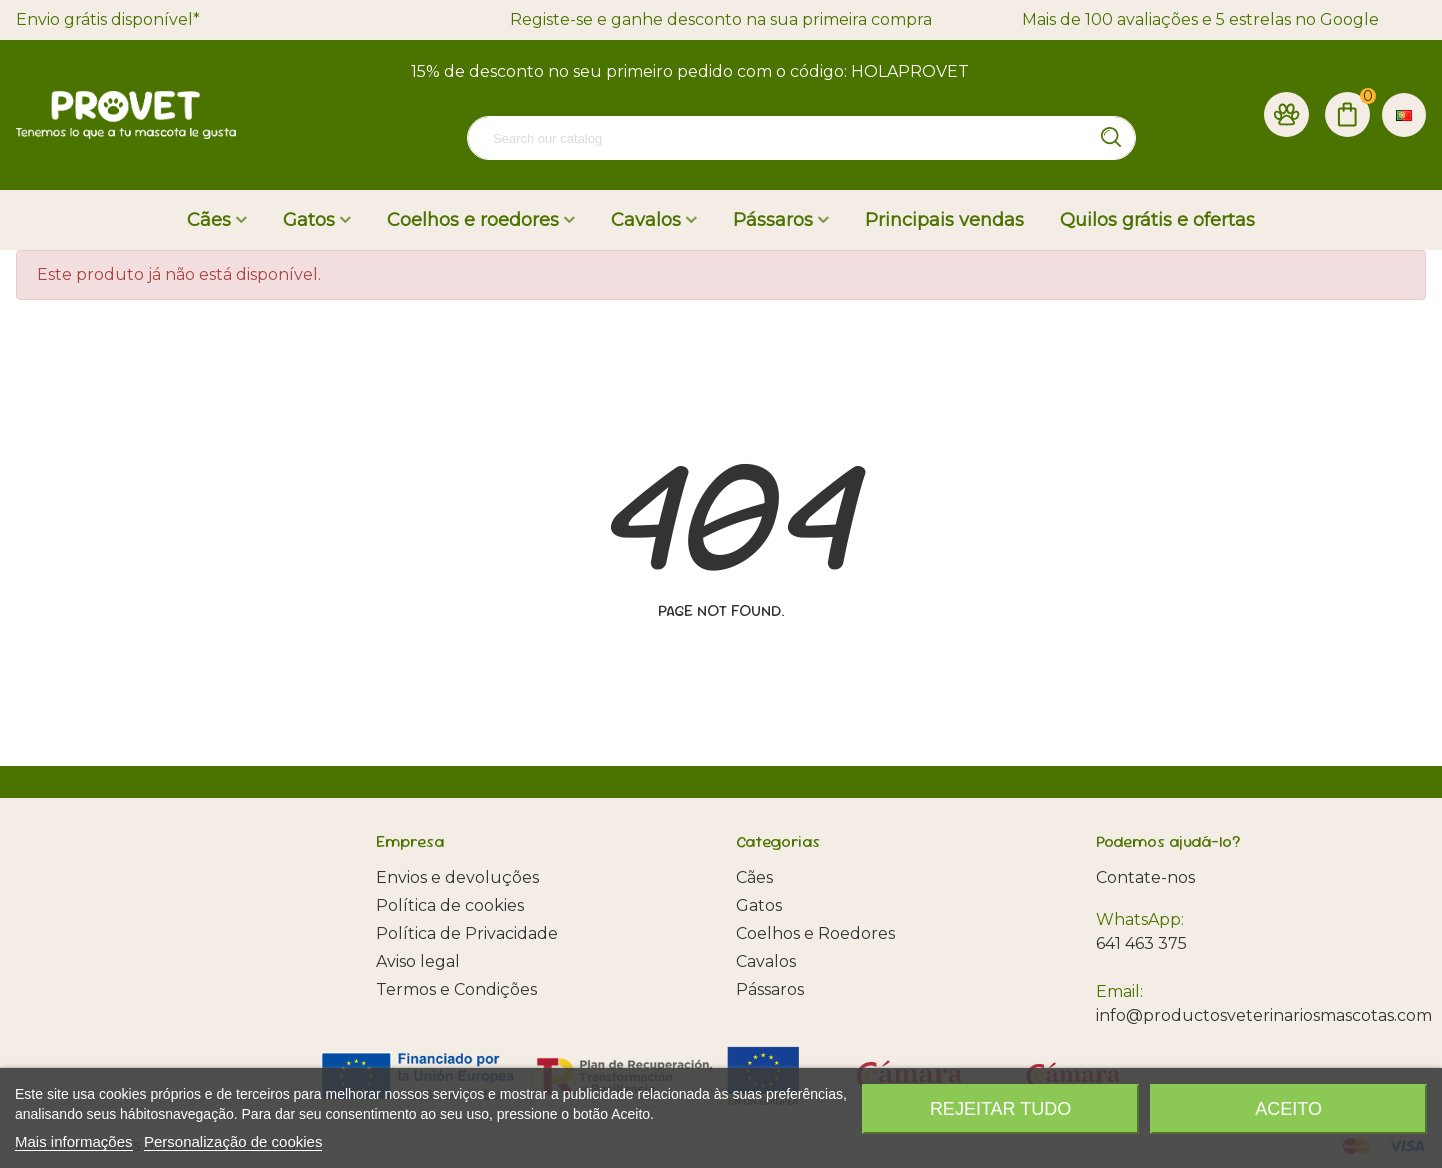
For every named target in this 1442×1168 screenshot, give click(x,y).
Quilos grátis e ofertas (1157, 220)
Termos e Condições (456, 989)
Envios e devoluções (457, 877)
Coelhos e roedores (473, 220)
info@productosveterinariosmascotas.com (1264, 1015)
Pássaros (773, 220)
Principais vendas (944, 220)
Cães (209, 220)
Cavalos (646, 220)
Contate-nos (1145, 877)
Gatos (309, 220)
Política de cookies (450, 905)
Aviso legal (418, 961)
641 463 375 (1141, 943)
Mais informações (74, 1141)
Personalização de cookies (233, 1141)
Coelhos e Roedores (815, 933)
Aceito (1288, 1109)
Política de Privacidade (467, 933)
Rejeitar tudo (1000, 1109)
